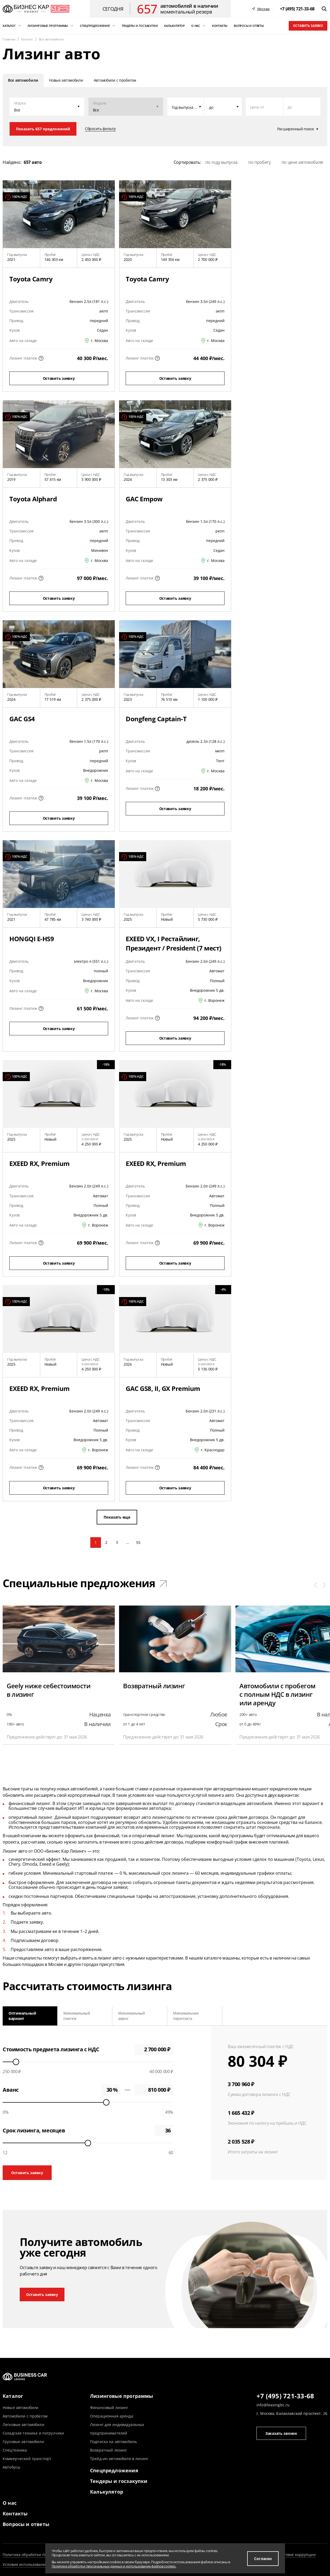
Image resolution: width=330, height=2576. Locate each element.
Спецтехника (15, 2450)
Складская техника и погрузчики (33, 2433)
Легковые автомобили (23, 2424)
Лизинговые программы (121, 2396)
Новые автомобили (20, 2407)
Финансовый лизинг (109, 2407)
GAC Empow (144, 498)
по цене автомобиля (302, 162)
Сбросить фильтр (100, 128)
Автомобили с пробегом (25, 2416)
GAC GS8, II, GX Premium (163, 1388)
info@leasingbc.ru (273, 2404)
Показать (43, 128)
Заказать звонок (281, 2433)
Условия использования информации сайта (44, 2564)
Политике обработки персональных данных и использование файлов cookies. (114, 2566)
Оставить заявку (308, 25)
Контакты (15, 2513)
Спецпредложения (114, 2470)
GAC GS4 (22, 718)
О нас (10, 2503)
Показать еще (117, 1517)
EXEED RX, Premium (39, 1163)
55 (138, 1542)
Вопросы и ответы (26, 2524)
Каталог (13, 2396)
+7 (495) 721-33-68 (285, 2396)
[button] (315, 1585)
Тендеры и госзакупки (119, 2481)
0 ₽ (154, 2089)
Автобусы (11, 2467)
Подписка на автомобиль (113, 2441)
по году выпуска (221, 162)
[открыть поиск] (324, 9)
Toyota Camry (30, 278)
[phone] (297, 9)
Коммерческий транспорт (27, 2458)
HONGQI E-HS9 (31, 938)
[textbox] (185, 107)
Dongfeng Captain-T (156, 718)
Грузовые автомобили (23, 2441)
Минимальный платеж (76, 2016)
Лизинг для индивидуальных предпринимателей (117, 2429)
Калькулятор (106, 2492)
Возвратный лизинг (108, 2450)
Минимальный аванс (131, 2016)
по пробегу (259, 162)
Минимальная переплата (186, 2016)
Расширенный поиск (295, 129)
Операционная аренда (111, 2416)
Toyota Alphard (33, 498)
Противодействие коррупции (288, 2554)
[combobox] (185, 107)
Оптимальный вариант (22, 2016)
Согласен (263, 2558)
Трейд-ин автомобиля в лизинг (119, 2458)
